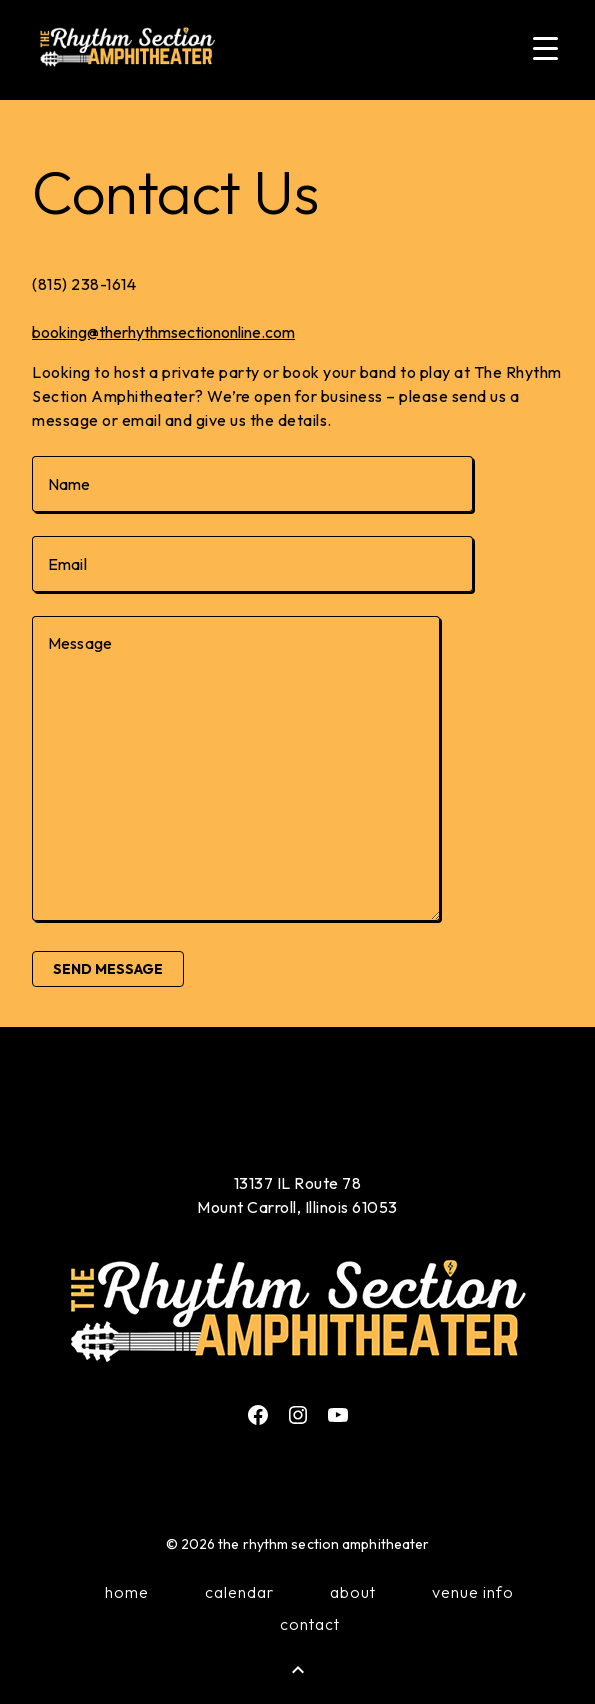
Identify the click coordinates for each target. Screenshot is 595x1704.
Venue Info (473, 1592)
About (353, 1592)
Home (127, 1592)
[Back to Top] (298, 1670)
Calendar (239, 1592)
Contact (310, 1624)
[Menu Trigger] (545, 47)
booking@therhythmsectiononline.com (163, 332)
